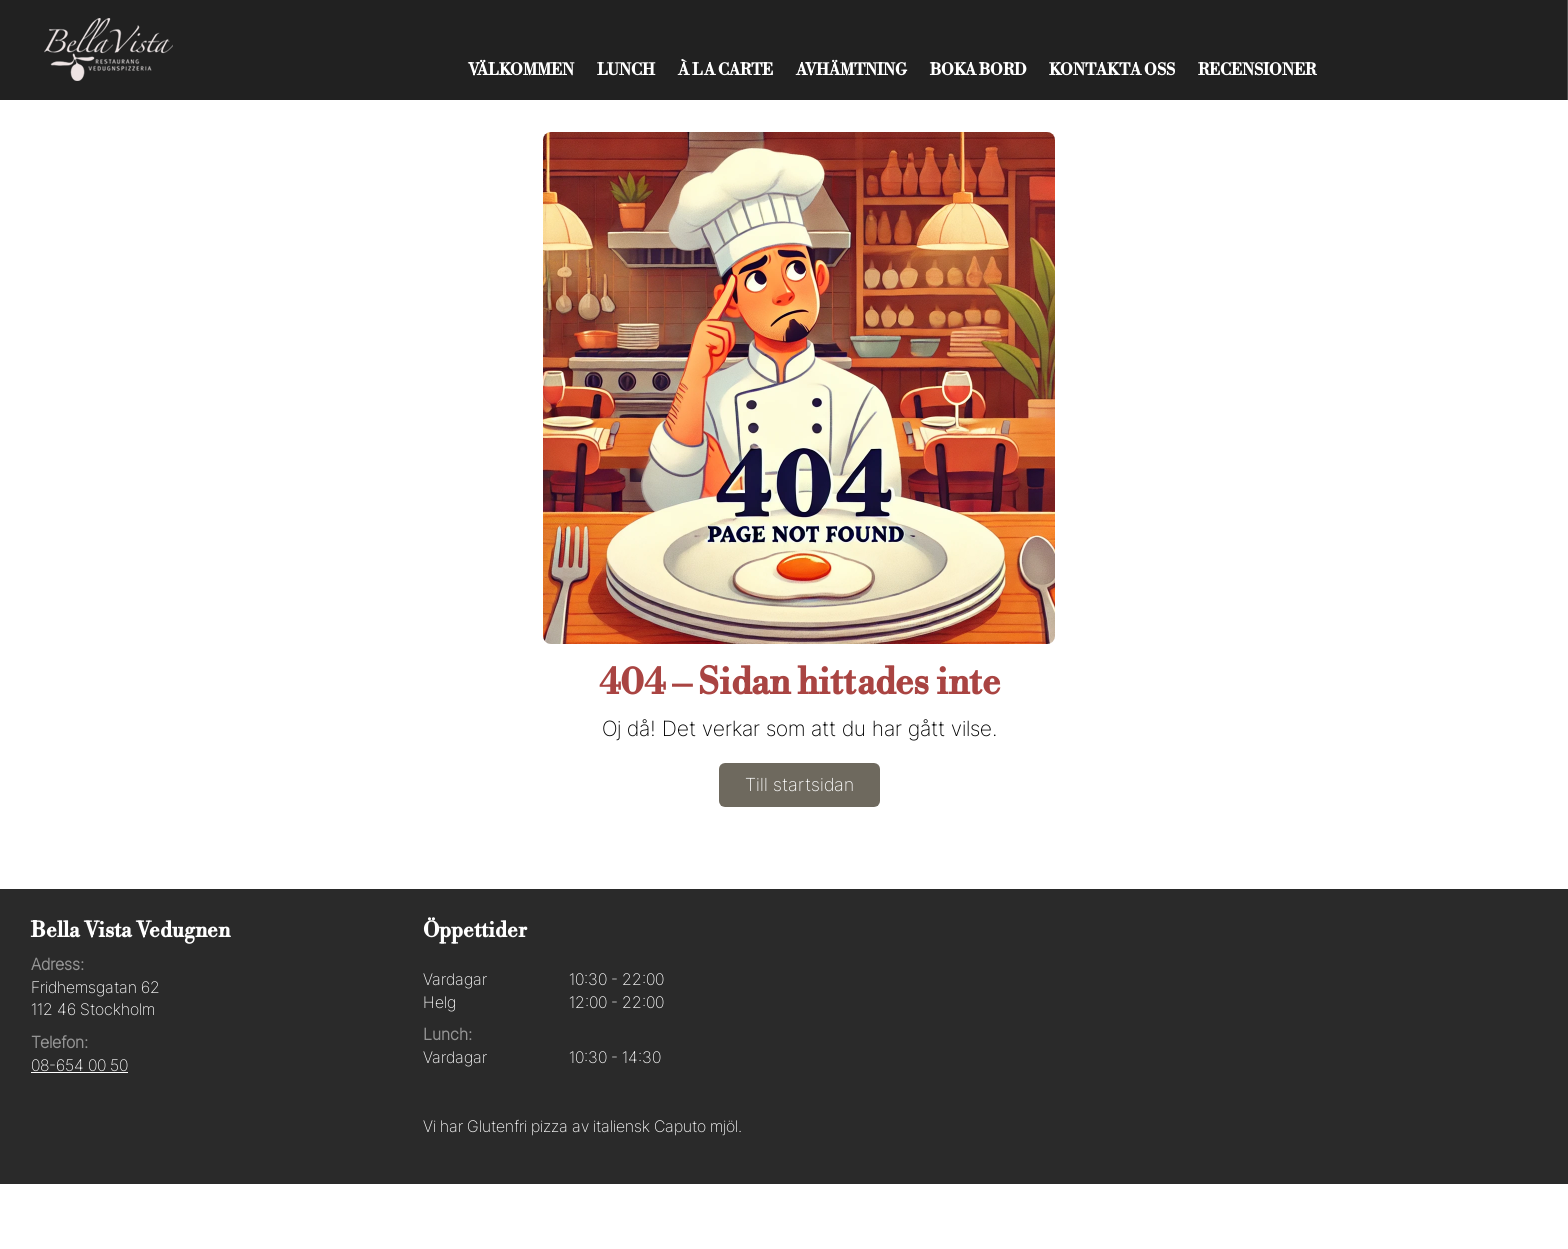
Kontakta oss (1112, 70)
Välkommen (521, 70)
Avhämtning (851, 70)
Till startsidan (799, 784)
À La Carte (725, 70)
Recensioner (1257, 70)
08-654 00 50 (79, 1065)
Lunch (626, 70)
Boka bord (978, 70)
